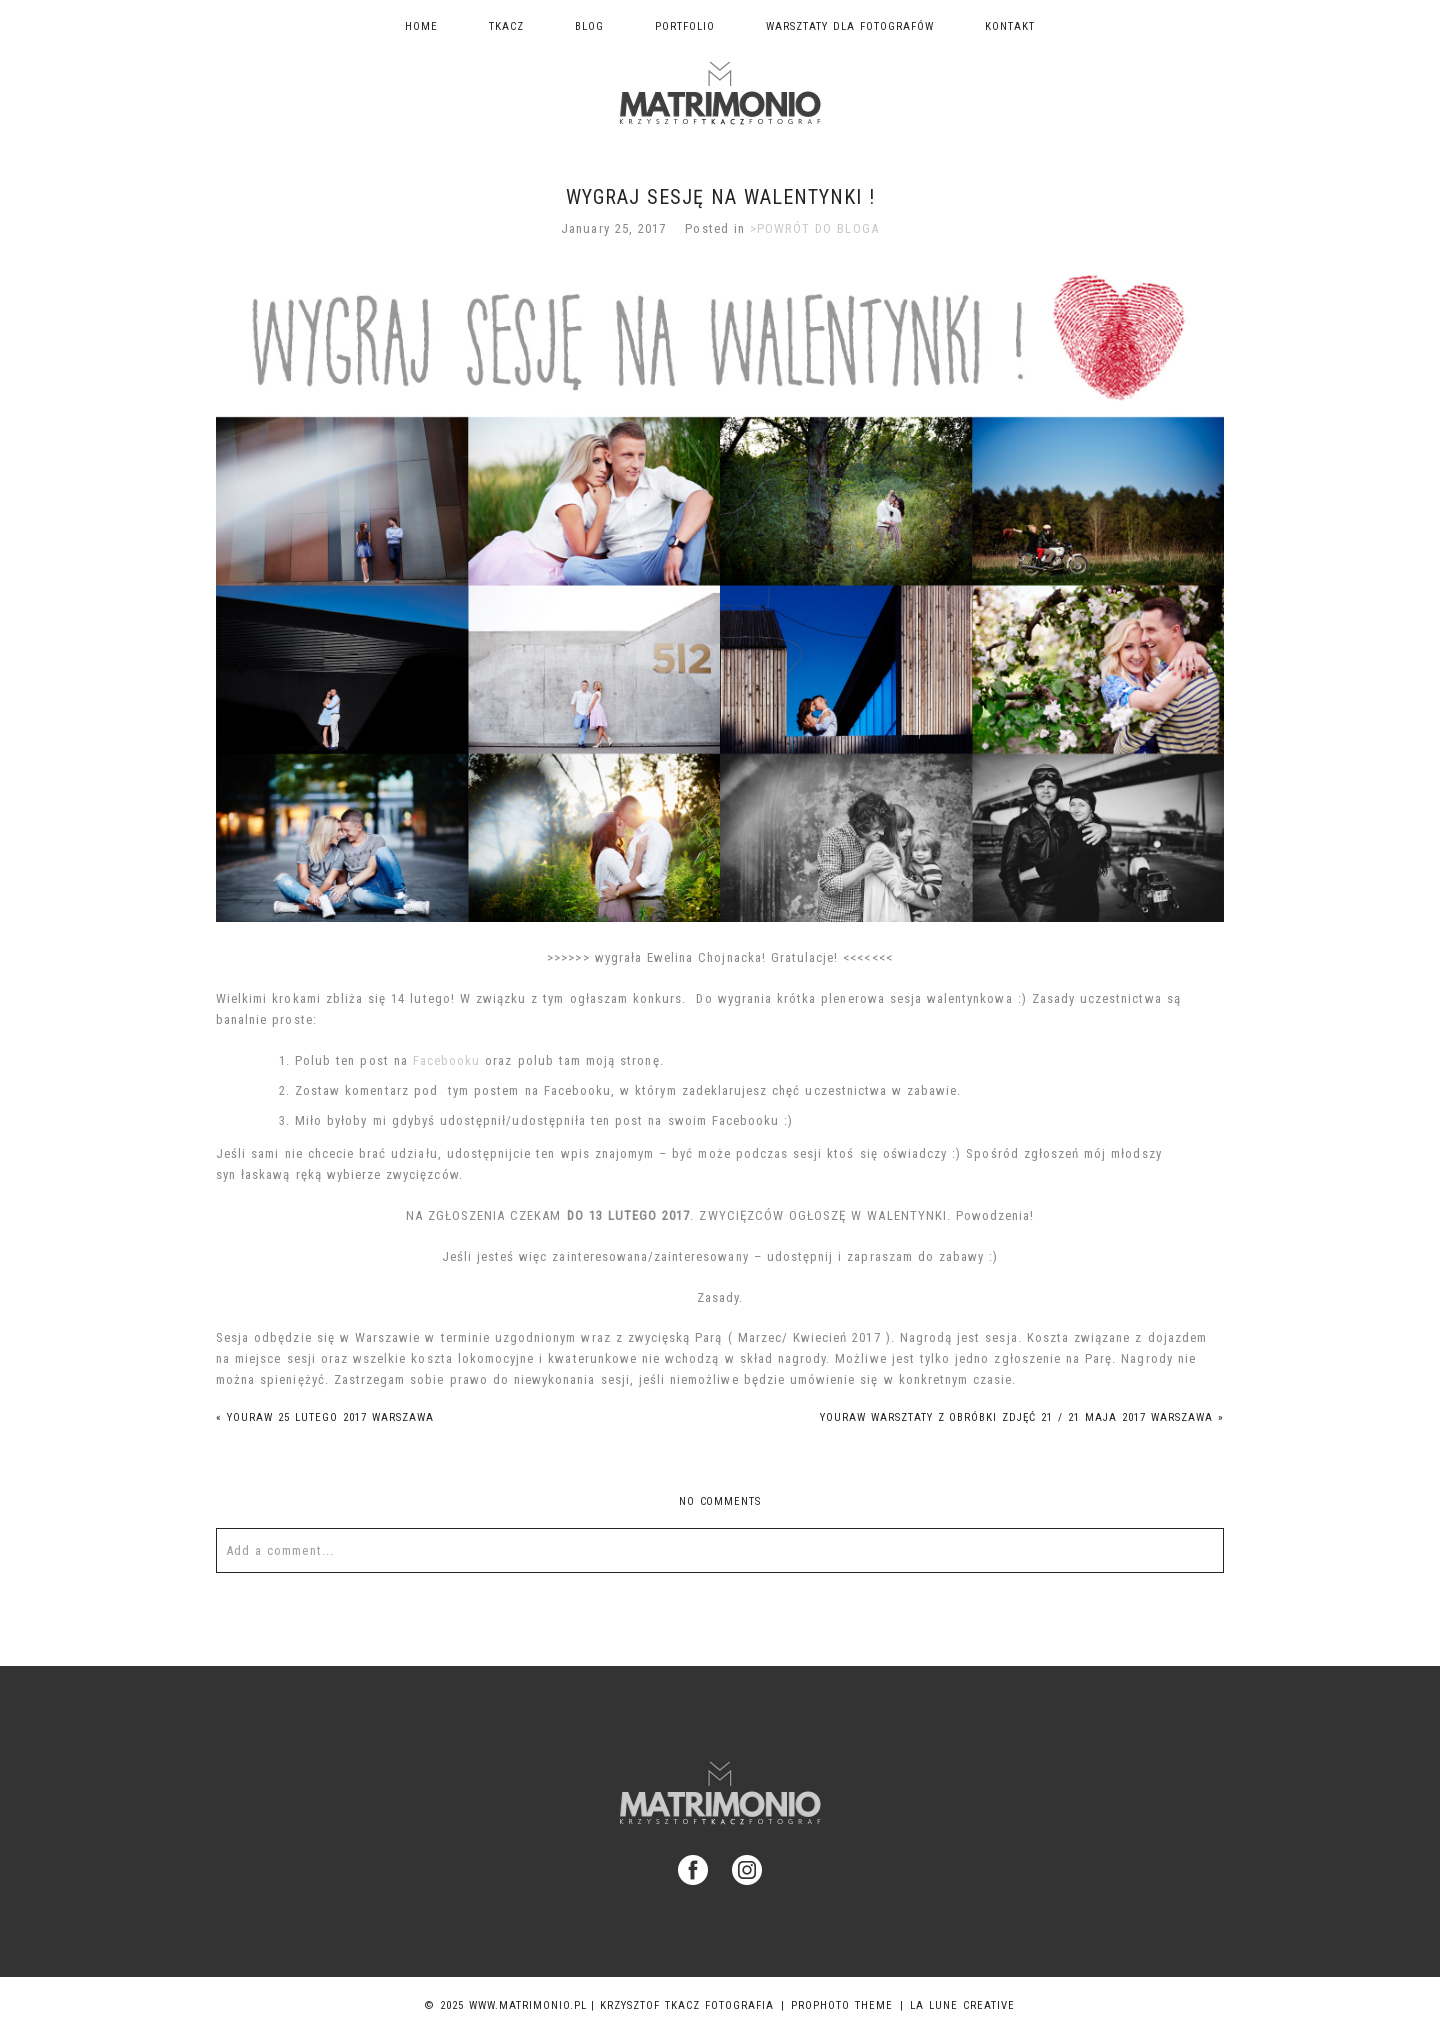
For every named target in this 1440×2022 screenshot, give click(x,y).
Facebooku (446, 1060)
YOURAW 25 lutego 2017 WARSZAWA (325, 1417)
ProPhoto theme (842, 2005)
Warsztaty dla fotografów (850, 26)
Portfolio (685, 26)
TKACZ (506, 26)
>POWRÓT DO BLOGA (814, 228)
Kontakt (1010, 26)
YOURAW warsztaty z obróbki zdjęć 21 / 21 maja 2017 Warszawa (1022, 1417)
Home (421, 26)
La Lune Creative (962, 2005)
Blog (589, 26)
